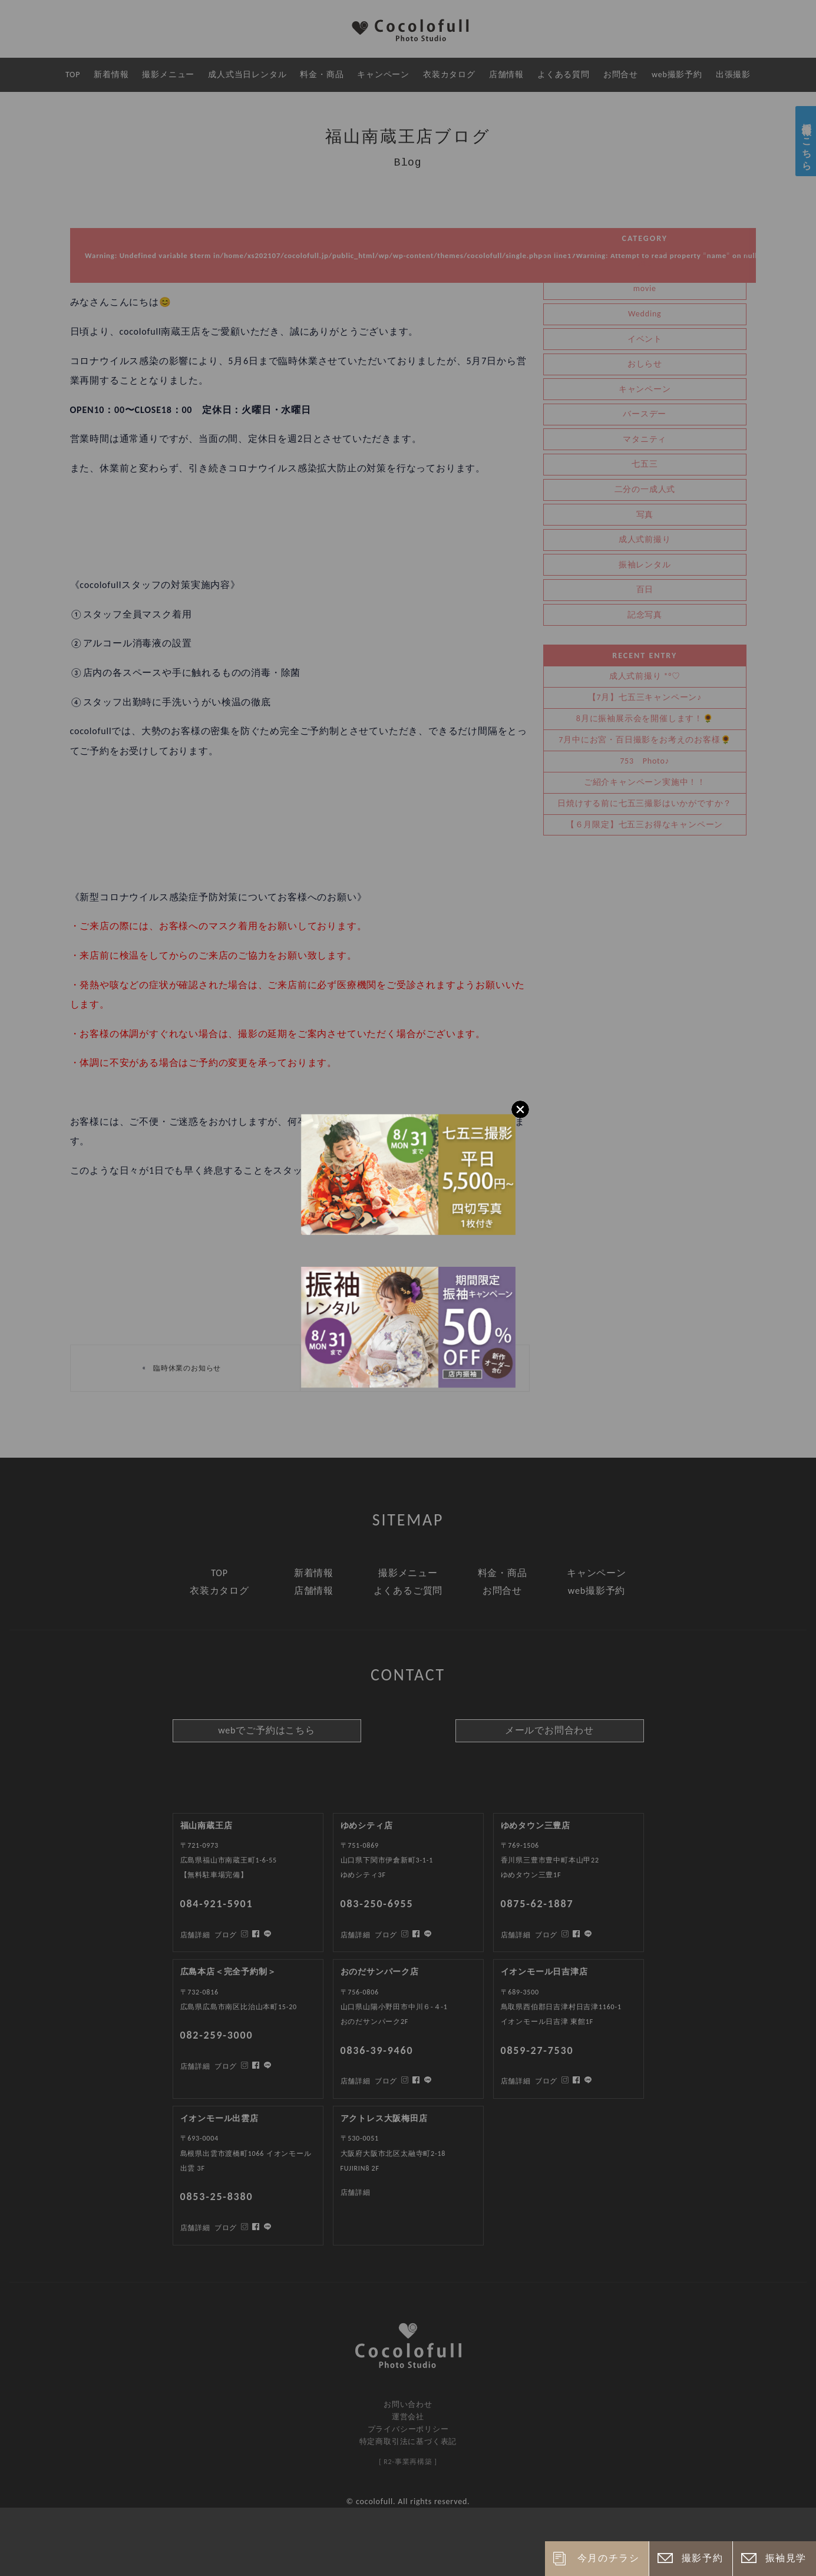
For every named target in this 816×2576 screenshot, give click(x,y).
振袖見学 (786, 2558)
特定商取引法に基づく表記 (408, 2441)
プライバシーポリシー (408, 2429)
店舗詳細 (195, 2228)
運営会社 (408, 2416)
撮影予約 (702, 2558)
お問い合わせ (408, 2404)
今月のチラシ (608, 2558)
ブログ (225, 2228)
